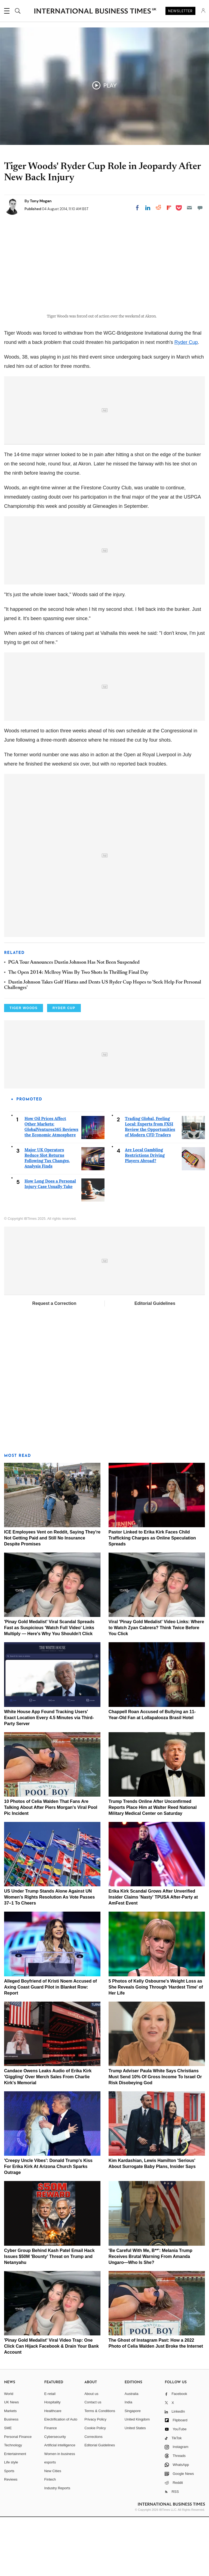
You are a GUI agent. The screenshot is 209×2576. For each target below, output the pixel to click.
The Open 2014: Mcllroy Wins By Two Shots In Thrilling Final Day (78, 1031)
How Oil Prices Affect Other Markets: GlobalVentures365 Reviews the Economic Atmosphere (51, 1185)
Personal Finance (18, 2495)
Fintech (50, 2538)
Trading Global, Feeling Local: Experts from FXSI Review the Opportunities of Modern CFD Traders (150, 1185)
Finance (50, 2487)
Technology (13, 2504)
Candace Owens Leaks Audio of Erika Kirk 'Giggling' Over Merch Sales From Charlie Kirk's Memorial (47, 2135)
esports (50, 2521)
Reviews (10, 2538)
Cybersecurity (55, 2495)
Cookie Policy (95, 2487)
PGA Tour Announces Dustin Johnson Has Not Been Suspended (74, 1021)
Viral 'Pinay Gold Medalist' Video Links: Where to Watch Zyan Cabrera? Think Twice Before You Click (156, 1686)
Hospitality (52, 2461)
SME (8, 2487)
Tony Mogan (41, 200)
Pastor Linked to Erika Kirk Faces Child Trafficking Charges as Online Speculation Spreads (152, 1596)
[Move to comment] (200, 208)
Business (11, 2478)
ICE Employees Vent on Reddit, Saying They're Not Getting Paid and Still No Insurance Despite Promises (52, 1596)
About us (91, 2452)
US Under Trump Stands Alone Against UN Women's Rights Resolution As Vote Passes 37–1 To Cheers (49, 1956)
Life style (11, 2521)
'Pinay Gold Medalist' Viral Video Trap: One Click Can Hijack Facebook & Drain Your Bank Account (51, 2405)
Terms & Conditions (99, 2470)
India (128, 2461)
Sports (9, 2530)
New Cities (52, 2530)
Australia (132, 2452)
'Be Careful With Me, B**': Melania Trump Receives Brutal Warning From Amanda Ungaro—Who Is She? (150, 2315)
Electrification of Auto (60, 2478)
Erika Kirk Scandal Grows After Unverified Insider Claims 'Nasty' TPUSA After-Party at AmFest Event (153, 1956)
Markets (10, 2470)
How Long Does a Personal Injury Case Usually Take (50, 1242)
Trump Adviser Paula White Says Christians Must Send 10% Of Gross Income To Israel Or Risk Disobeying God (155, 2135)
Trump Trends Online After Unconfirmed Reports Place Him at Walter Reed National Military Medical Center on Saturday (153, 1866)
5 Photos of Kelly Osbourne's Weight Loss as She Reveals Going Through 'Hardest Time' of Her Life (156, 2045)
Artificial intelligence (59, 2504)
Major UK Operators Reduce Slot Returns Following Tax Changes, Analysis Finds (47, 1217)
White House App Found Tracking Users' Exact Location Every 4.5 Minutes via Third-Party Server (49, 1776)
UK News (11, 2461)
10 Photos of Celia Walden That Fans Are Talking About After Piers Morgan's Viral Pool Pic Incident (50, 1866)
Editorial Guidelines (154, 1362)
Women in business (59, 2512)
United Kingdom (137, 2478)
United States (135, 2487)
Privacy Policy (95, 2478)
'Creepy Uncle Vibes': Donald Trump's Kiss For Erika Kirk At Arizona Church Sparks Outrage (48, 2225)
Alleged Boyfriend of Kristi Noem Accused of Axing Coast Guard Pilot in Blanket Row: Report (50, 2045)
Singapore (133, 2470)
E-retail (50, 2452)
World (8, 2452)
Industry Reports (57, 2547)
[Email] (189, 208)
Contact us (92, 2461)
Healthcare (53, 2470)
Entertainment (15, 2512)
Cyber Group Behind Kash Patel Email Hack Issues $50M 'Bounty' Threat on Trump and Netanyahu (49, 2315)
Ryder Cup (186, 401)
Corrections (93, 2495)
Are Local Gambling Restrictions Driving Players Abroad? (145, 1214)
